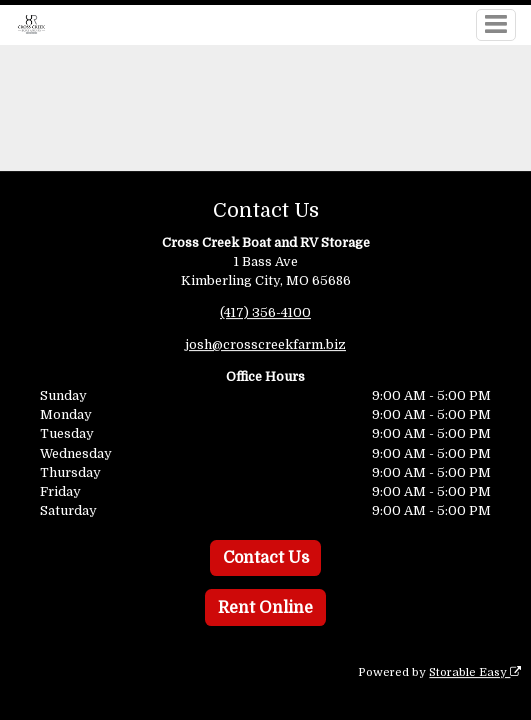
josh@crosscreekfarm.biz (265, 344)
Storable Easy (475, 672)
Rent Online (265, 608)
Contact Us (266, 558)
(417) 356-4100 (265, 312)
